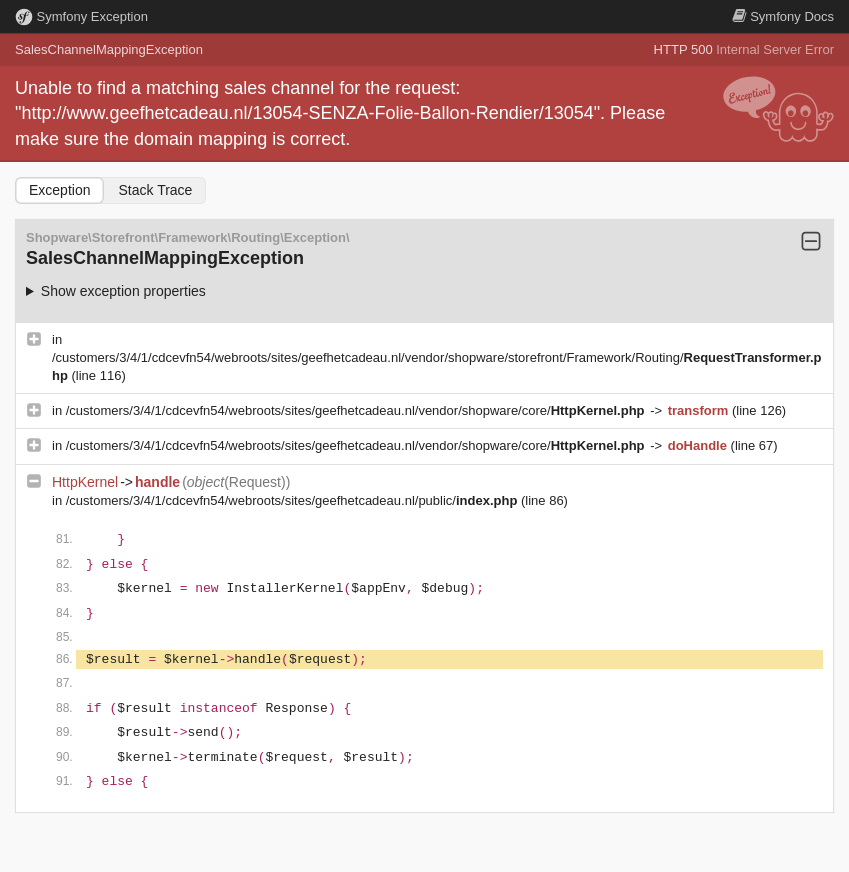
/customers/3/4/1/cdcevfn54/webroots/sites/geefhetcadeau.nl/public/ (293, 500)
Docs (783, 16)
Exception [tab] (59, 190)
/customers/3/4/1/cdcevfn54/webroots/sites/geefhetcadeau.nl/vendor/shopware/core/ (357, 410)
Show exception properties (123, 291)
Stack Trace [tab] (155, 190)
